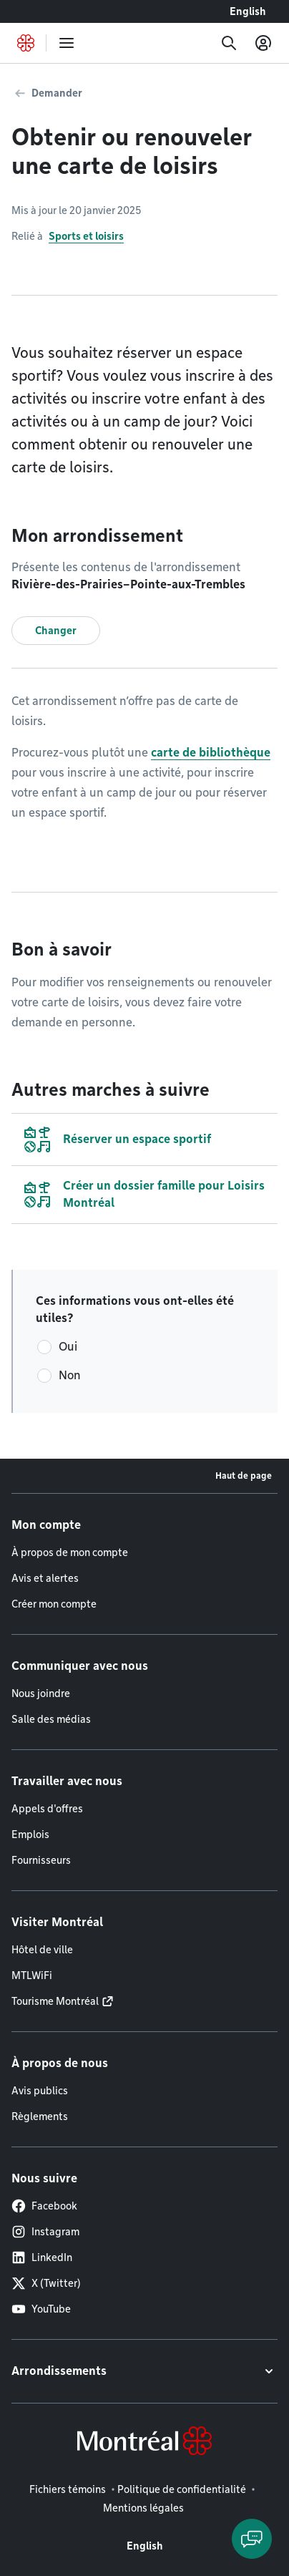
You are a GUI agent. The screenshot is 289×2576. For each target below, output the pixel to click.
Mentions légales (143, 2508)
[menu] (66, 43)
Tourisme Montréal (55, 2001)
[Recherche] (229, 43)
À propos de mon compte (69, 1552)
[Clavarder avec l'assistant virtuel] (252, 2539)
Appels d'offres (47, 1808)
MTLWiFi (31, 1975)
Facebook (44, 2206)
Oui (68, 1346)
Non (70, 1375)
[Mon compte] (263, 43)
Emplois (30, 1834)
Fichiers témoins (67, 2489)
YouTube (41, 2309)
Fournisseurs (41, 1860)
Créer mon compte (54, 1604)
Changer (56, 630)
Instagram (45, 2232)
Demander (56, 93)
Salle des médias (51, 1719)
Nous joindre (40, 1693)
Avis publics (39, 2090)
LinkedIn (41, 2257)
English (248, 11)
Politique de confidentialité (181, 2489)
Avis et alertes (45, 1578)
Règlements (39, 2116)
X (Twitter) (46, 2283)
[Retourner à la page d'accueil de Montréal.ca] (25, 43)
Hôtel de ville (42, 1949)
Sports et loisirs (86, 236)
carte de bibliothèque (210, 752)
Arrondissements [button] (59, 2371)
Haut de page (243, 1475)
